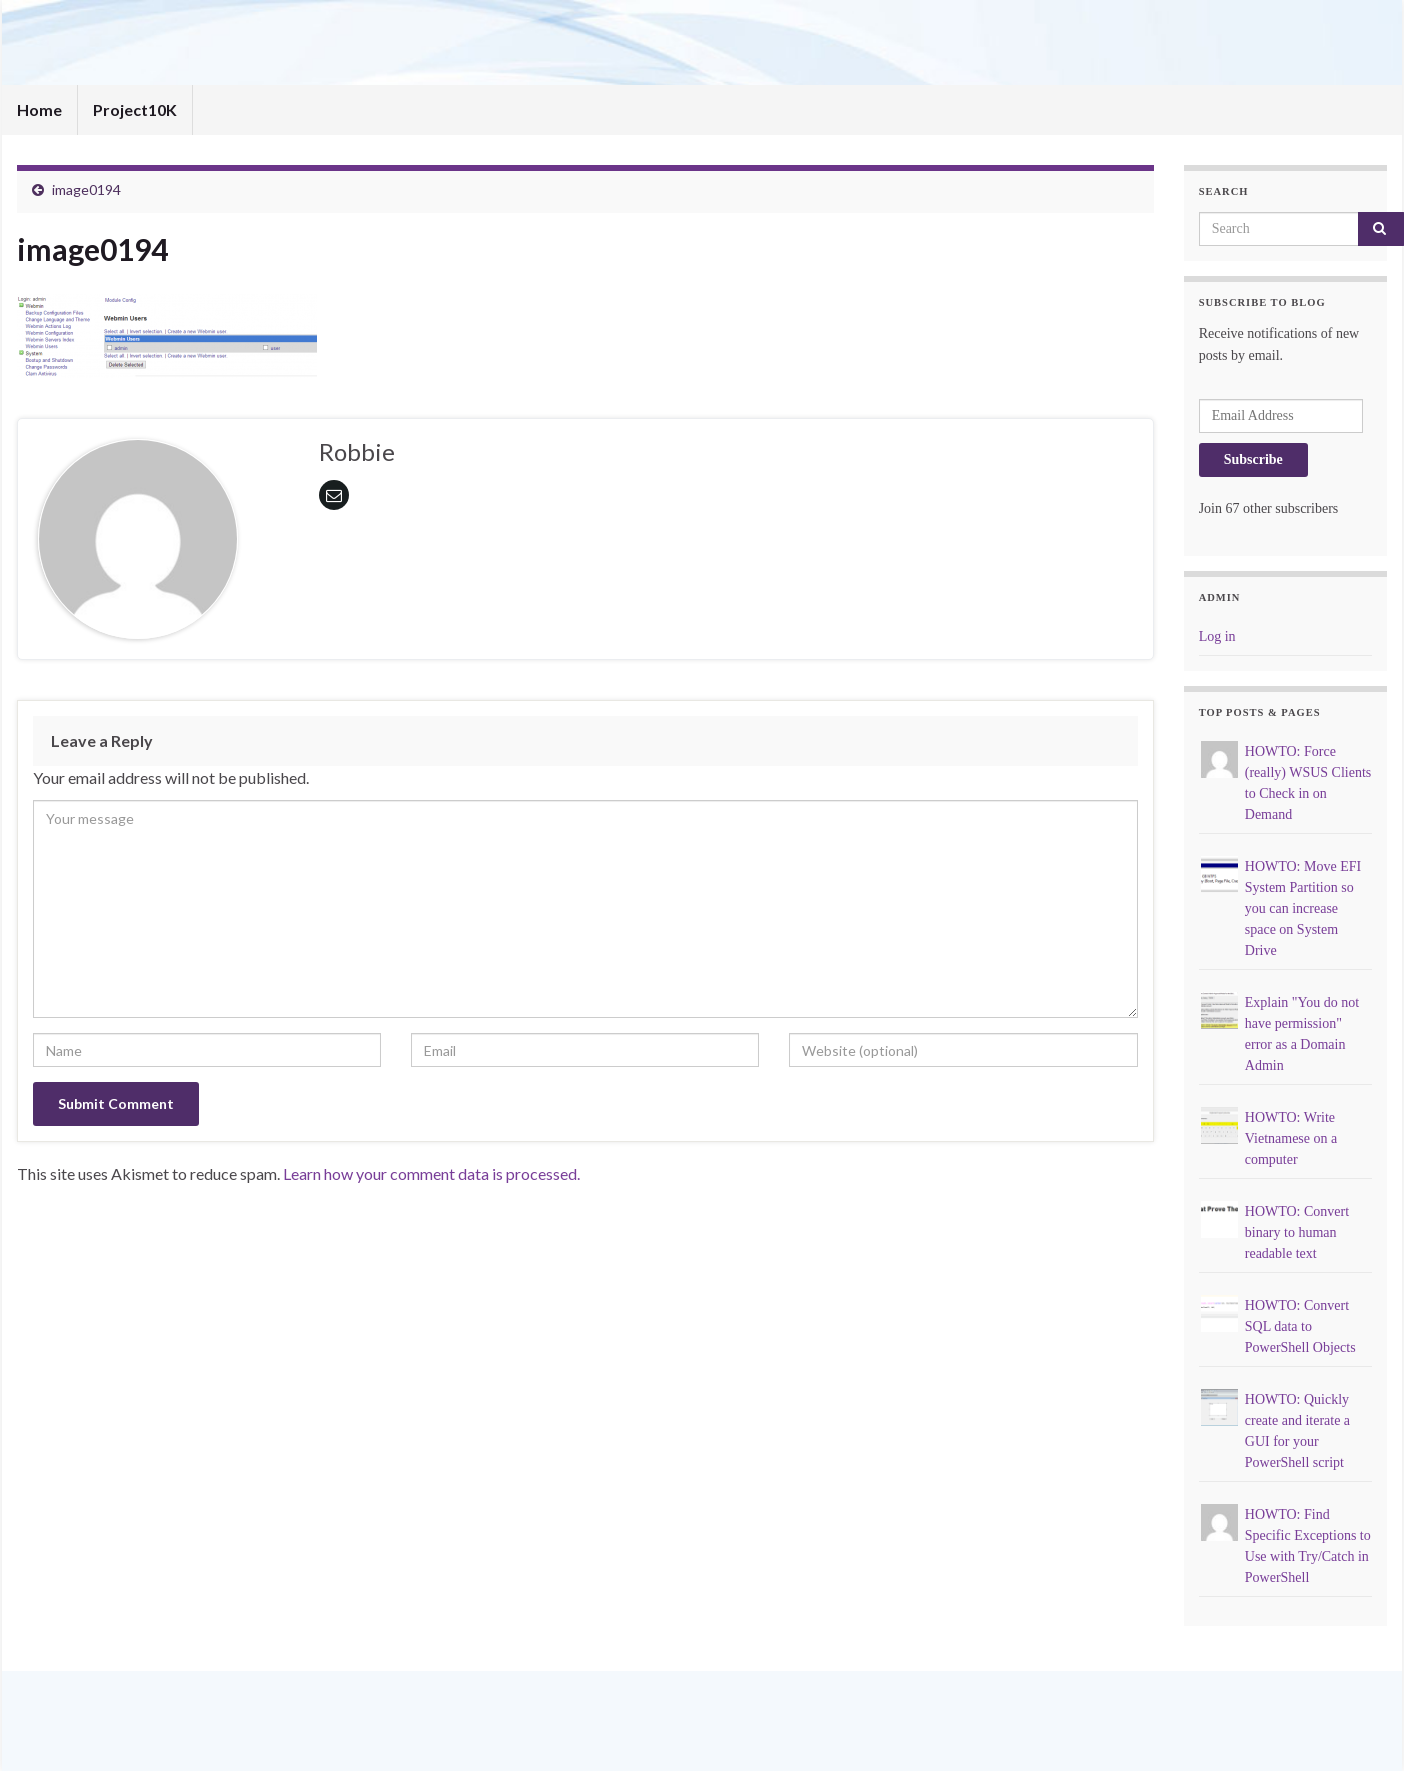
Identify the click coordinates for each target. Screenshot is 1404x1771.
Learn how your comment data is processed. (431, 1173)
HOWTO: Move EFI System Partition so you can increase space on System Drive (1303, 908)
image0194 (86, 189)
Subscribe (1253, 459)
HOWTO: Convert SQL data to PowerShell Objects (1300, 1326)
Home (39, 109)
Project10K (135, 109)
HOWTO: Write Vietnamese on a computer (1291, 1138)
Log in (1217, 636)
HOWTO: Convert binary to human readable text (1297, 1232)
